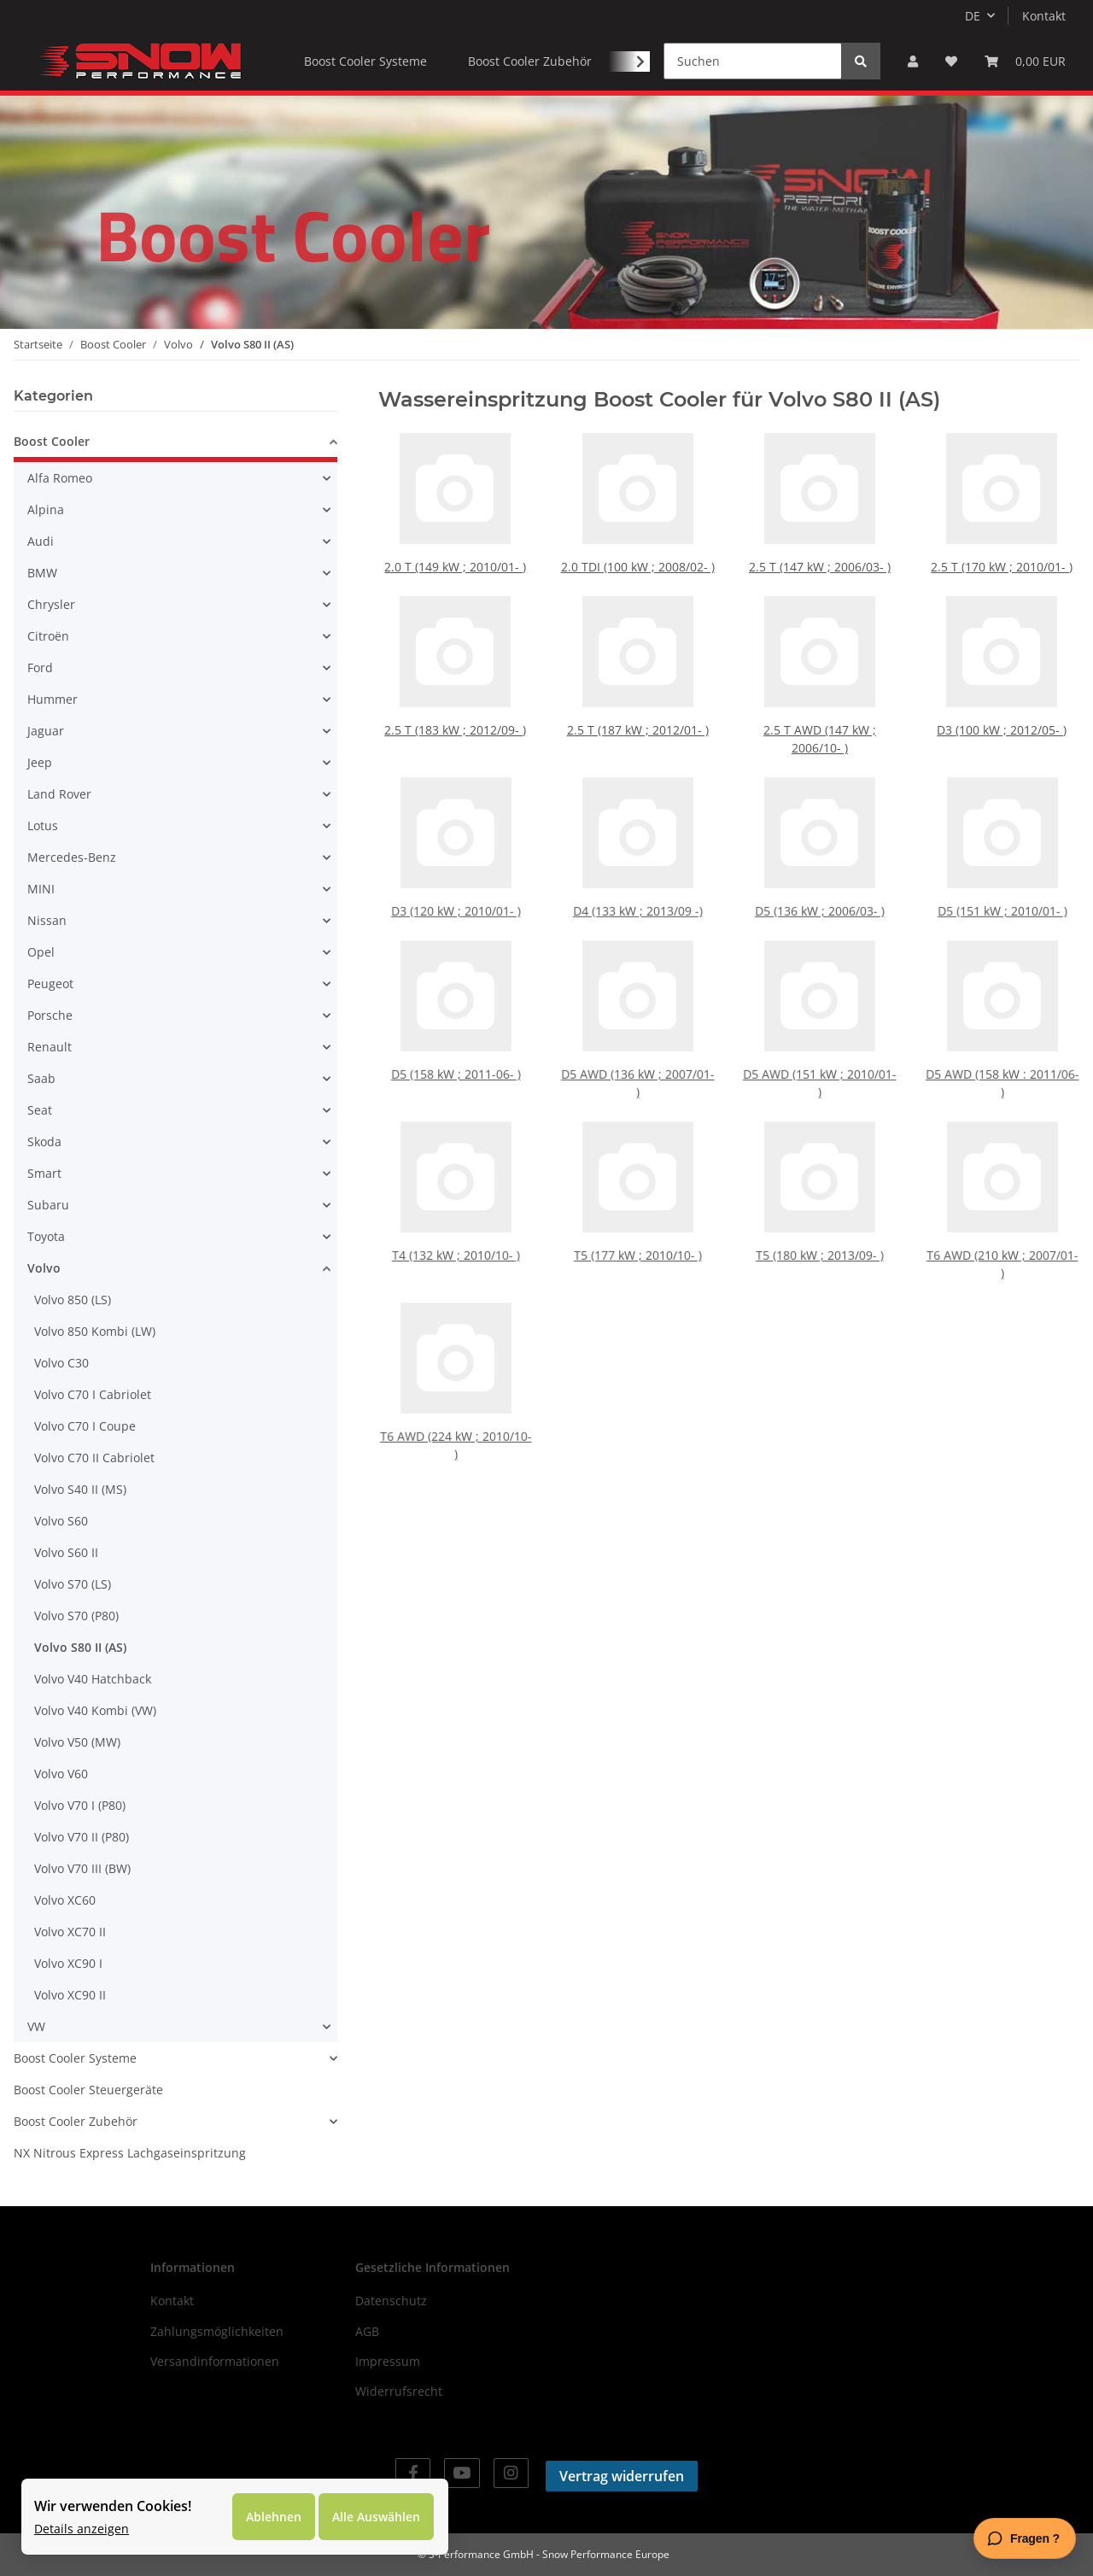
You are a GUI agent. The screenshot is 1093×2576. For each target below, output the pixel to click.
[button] (913, 61)
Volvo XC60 (65, 1900)
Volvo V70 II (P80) (81, 1837)
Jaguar (45, 731)
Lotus (42, 825)
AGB (367, 2331)
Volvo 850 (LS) (72, 1299)
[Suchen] (752, 61)
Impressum (387, 2361)
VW (36, 2026)
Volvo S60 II (66, 1552)
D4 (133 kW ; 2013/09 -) (637, 888)
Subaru (48, 1205)
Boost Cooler (52, 441)
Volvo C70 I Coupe (85, 1426)
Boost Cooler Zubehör (75, 2121)
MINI (41, 889)
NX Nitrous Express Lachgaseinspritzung (130, 2153)
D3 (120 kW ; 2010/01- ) (455, 888)
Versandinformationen (214, 2361)
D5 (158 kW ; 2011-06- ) (455, 1055)
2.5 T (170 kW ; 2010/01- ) (1002, 561)
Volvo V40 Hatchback (92, 1679)
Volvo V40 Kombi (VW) (95, 1710)
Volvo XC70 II (70, 1931)
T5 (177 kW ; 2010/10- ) (638, 1236)
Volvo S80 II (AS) (80, 1647)
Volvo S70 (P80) (76, 1615)
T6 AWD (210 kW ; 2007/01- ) (1002, 1241)
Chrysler (51, 604)
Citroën (48, 636)
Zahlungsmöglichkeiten (216, 2331)
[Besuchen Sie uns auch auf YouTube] (461, 2473)
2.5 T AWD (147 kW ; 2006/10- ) (819, 734)
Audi (40, 541)
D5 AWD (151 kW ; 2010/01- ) (820, 1060)
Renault (49, 1047)
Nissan (47, 920)
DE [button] (972, 16)
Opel (41, 952)
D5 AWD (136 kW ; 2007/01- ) (638, 1060)
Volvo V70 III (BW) (82, 1868)
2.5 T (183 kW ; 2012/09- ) (455, 725)
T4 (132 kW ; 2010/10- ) (455, 1236)
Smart (44, 1173)
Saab (41, 1078)
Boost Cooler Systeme (75, 2058)
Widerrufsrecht (398, 2391)
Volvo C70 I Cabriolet (92, 1394)
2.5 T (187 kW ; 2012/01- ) (637, 725)
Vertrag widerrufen (621, 2476)
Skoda (44, 1141)
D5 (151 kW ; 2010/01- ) (1002, 888)
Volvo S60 (61, 1521)
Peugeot (50, 983)
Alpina (45, 509)
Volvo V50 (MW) (77, 1742)
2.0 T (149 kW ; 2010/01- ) (455, 561)
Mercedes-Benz (71, 857)
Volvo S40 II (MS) (80, 1489)
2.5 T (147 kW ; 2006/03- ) (820, 561)
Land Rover (59, 794)
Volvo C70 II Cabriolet (94, 1457)
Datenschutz (391, 2300)
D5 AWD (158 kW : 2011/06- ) (1002, 1060)
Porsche (50, 1015)
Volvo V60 (61, 1773)
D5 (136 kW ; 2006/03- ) (820, 888)
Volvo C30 (61, 1363)
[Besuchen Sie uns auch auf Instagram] (511, 2473)
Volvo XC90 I (68, 1963)
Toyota (46, 1236)
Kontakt (1044, 16)
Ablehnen (273, 2517)
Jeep (39, 762)
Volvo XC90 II (70, 1995)
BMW (42, 573)
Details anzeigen (81, 2528)
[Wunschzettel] (951, 61)
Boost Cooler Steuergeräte (88, 2089)
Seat (39, 1110)
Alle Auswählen (376, 2517)
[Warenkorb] (1025, 61)
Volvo (44, 1268)
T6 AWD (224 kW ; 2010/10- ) (455, 1422)
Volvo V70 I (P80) (80, 1805)
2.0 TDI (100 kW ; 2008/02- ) (638, 561)
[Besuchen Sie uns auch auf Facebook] (412, 2473)
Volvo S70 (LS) (72, 1584)
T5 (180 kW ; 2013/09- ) (819, 1236)
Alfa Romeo (59, 478)
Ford (40, 667)
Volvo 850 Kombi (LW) (94, 1331)
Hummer (52, 699)
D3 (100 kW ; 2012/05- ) (1001, 725)
